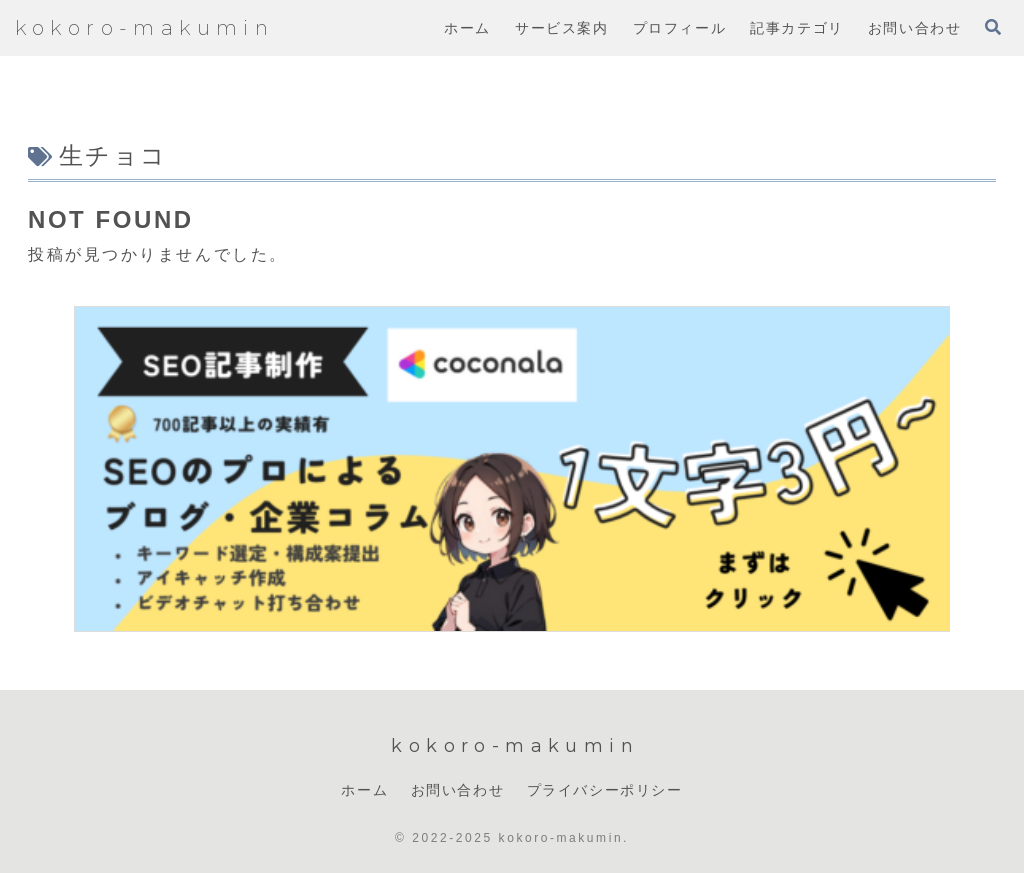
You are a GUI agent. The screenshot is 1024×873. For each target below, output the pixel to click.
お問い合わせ (458, 790)
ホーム (364, 790)
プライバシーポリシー (605, 790)
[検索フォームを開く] (993, 27)
